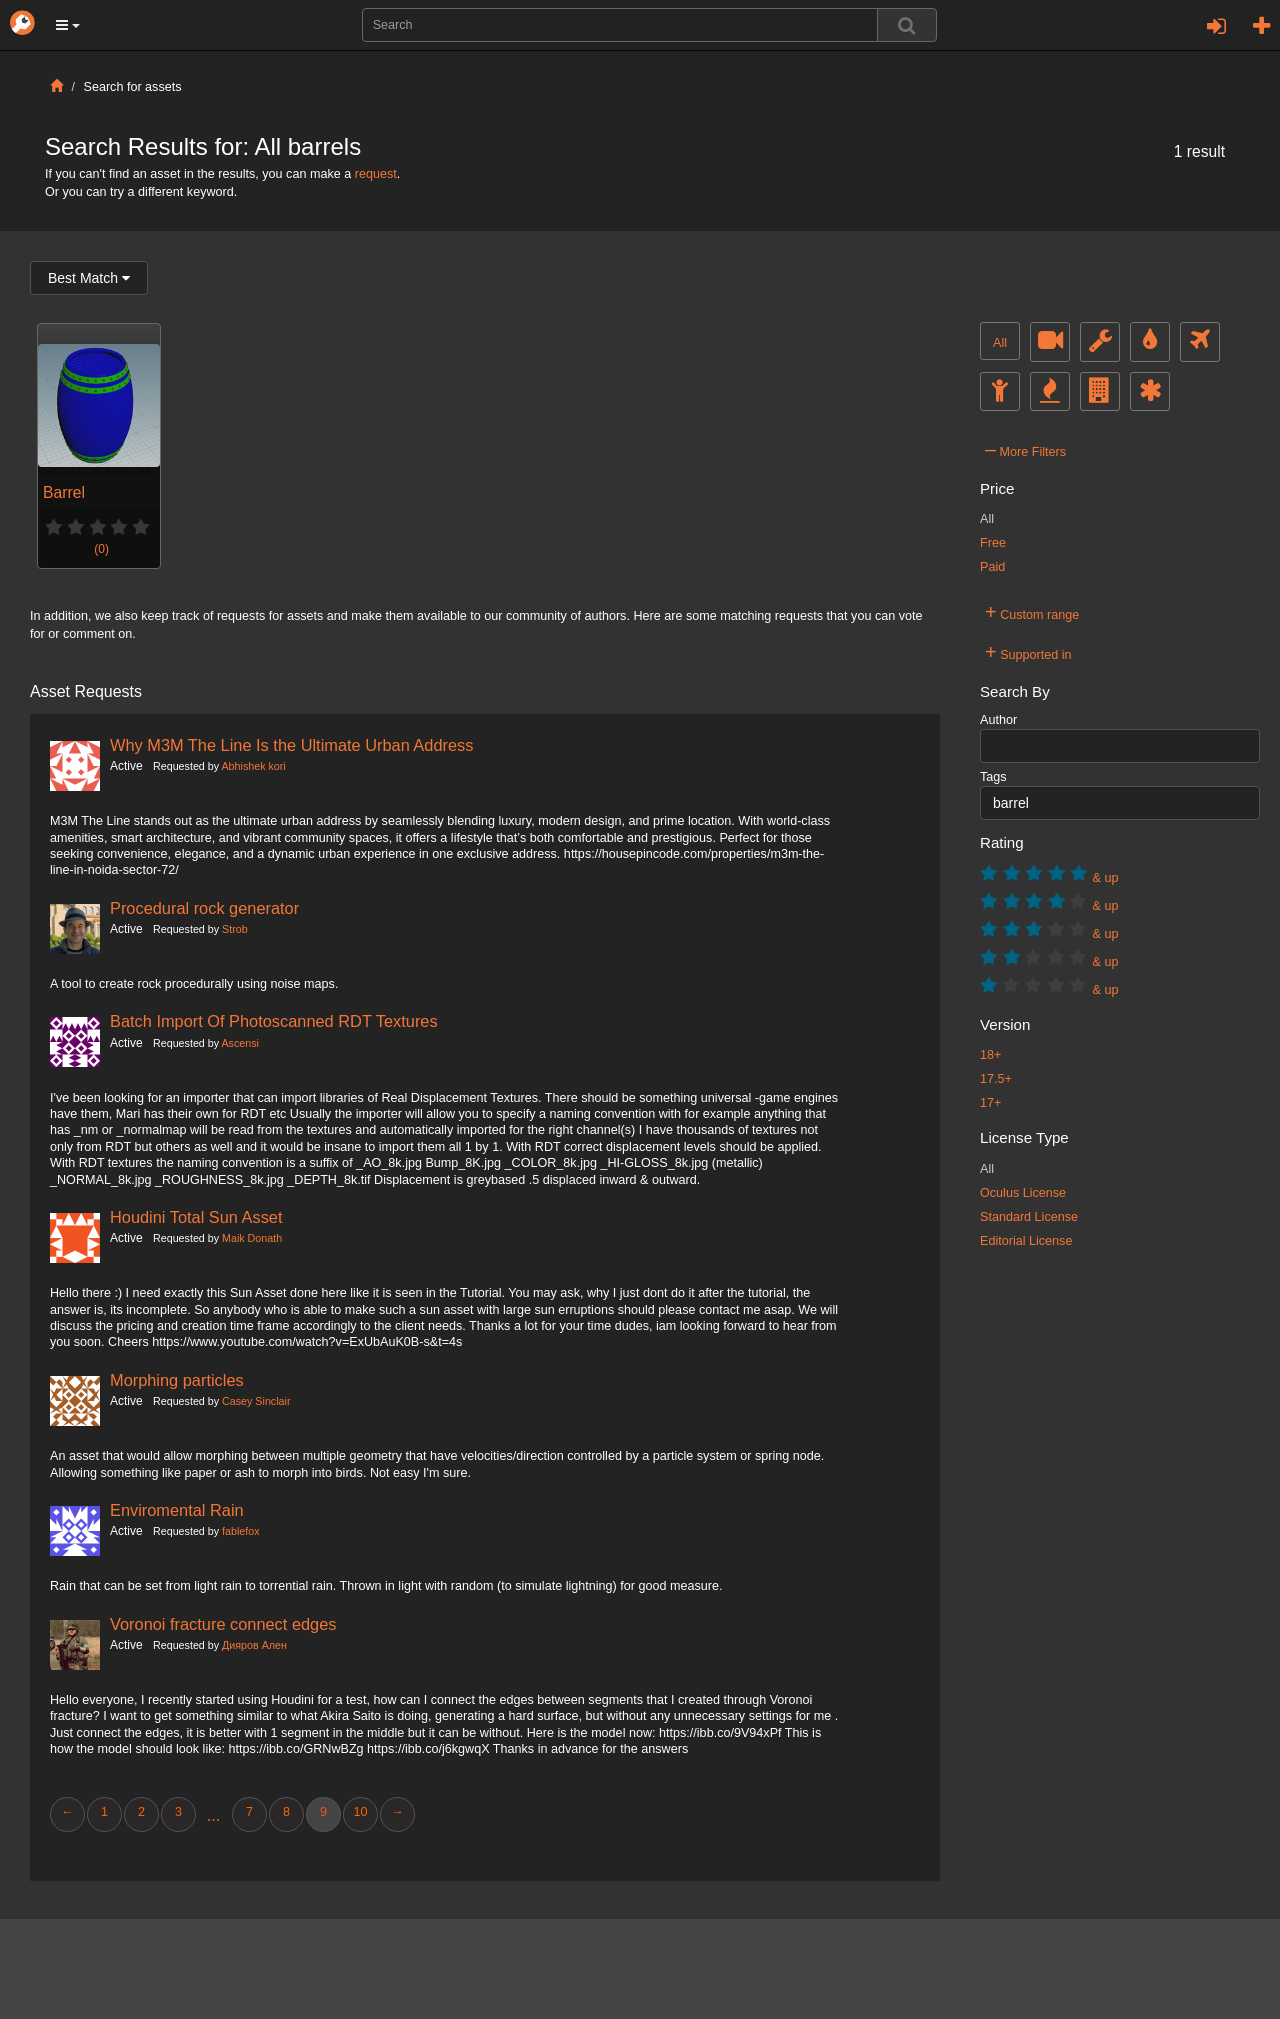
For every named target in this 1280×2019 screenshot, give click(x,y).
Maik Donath (252, 1238)
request (376, 174)
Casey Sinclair (256, 1401)
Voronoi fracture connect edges (223, 1624)
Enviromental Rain (177, 1510)
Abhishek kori (253, 766)
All (1000, 343)
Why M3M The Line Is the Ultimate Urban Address (291, 745)
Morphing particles (177, 1380)
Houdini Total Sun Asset (196, 1217)
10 (360, 1812)
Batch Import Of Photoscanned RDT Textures (274, 1021)
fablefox (241, 1531)
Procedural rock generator (204, 908)
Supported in (1028, 652)
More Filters (1025, 449)
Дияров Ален (254, 1645)
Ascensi (239, 1043)
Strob (235, 929)
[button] (68, 25)
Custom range (1032, 612)
